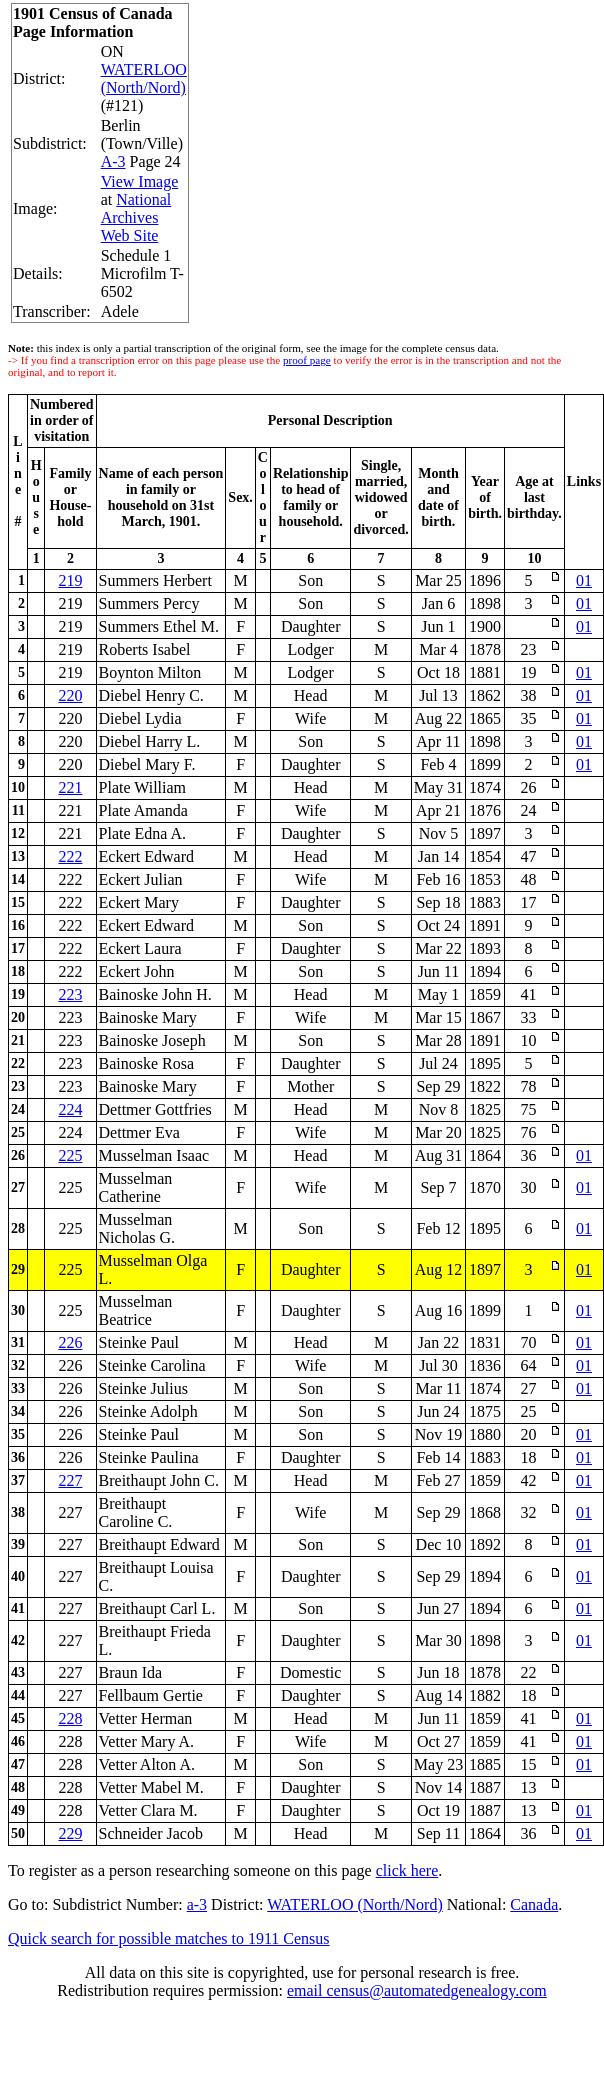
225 (70, 1155)
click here (407, 1870)
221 (70, 787)
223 (70, 994)
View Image (140, 181)
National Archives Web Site (136, 217)
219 (70, 580)
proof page (307, 360)
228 (70, 1718)
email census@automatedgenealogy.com (417, 1990)
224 (70, 1109)
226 (70, 1342)
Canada (534, 1904)
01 (584, 580)
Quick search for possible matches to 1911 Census (169, 1938)
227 (70, 1480)
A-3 (113, 161)
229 (70, 1833)
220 (70, 695)
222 (70, 856)
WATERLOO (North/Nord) (144, 78)
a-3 (197, 1904)
